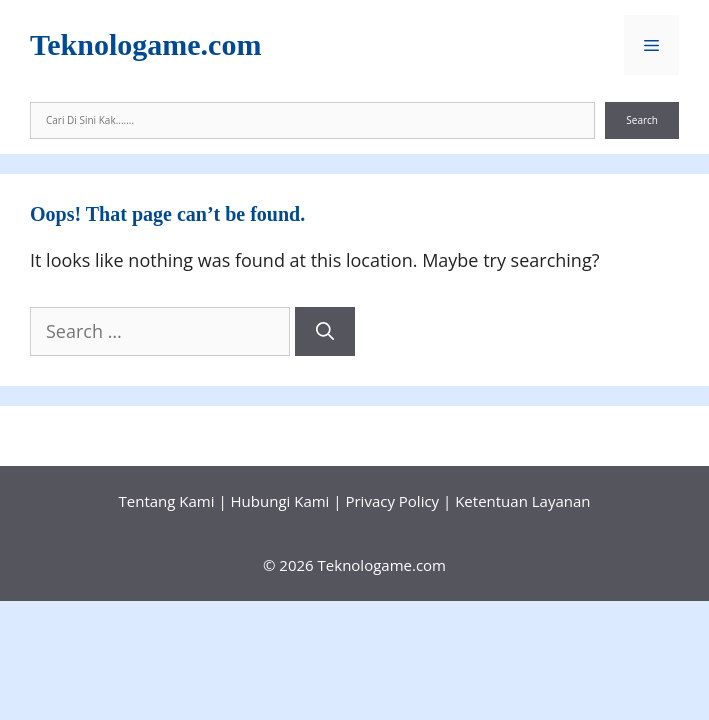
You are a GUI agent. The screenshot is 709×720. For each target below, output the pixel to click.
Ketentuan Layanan (522, 501)
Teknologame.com (145, 44)
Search (642, 120)
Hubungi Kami (280, 501)
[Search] (325, 331)
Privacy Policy (392, 501)
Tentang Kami (167, 501)
